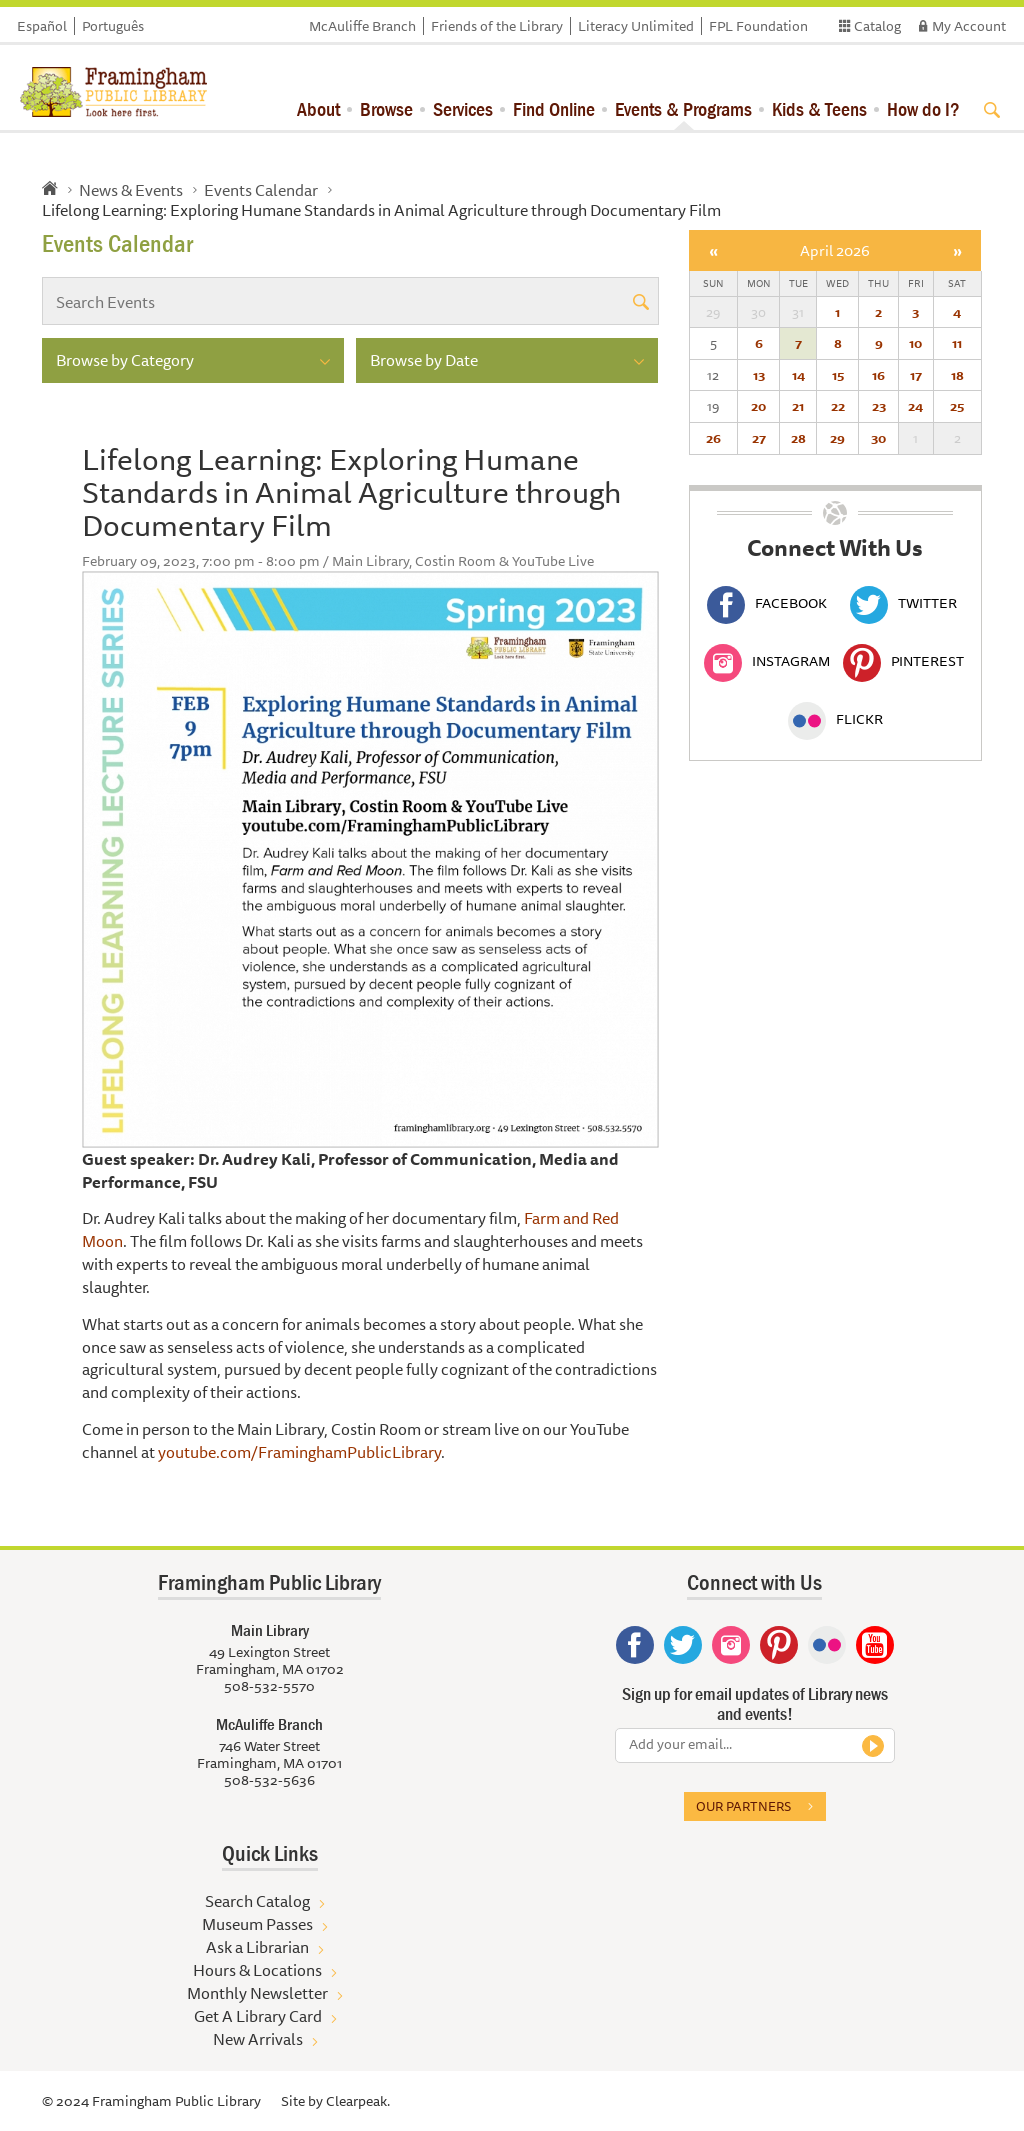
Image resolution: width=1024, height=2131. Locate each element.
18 (957, 375)
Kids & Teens (819, 108)
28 (798, 438)
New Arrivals (258, 2039)
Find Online (554, 108)
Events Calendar (261, 190)
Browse (386, 108)
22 (838, 406)
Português (113, 26)
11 (957, 343)
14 (798, 375)
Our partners (743, 1806)
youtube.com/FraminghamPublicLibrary (299, 1452)
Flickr (835, 719)
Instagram (767, 661)
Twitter (903, 603)
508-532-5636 (269, 1780)
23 (879, 406)
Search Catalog (257, 1901)
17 (916, 375)
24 (915, 406)
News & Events (131, 190)
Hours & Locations (257, 1970)
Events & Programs (683, 108)
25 (957, 406)
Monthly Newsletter (257, 1993)
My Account (969, 26)
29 (837, 438)
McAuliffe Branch (362, 26)
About (318, 108)
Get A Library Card (258, 2016)
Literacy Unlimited (636, 26)
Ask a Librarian (257, 1947)
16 (878, 375)
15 (838, 375)
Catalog (877, 26)
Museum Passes (257, 1924)
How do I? (923, 108)
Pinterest (903, 661)
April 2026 (835, 250)
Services (463, 108)
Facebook (767, 603)
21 (798, 406)
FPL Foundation (758, 26)
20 (758, 406)
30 (878, 438)
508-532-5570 (269, 1686)
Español (42, 26)
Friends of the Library (497, 26)
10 (915, 343)
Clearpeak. (358, 2101)
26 (713, 438)
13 (759, 375)
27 (759, 438)
